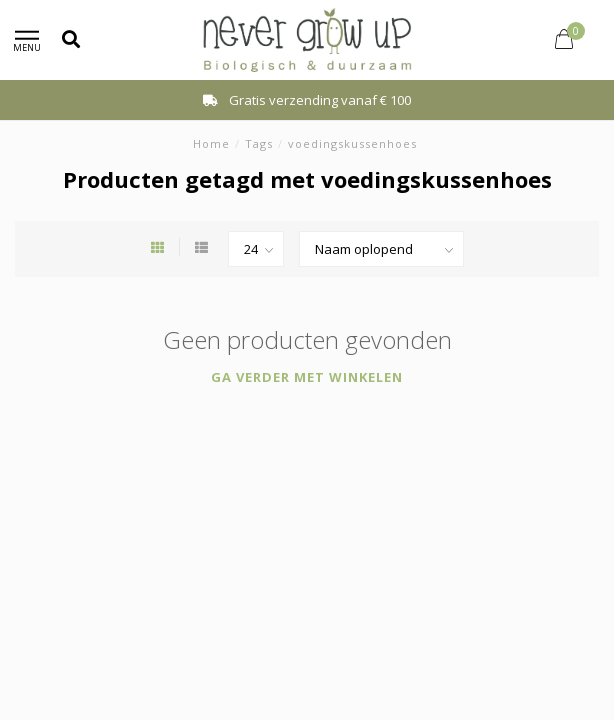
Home (211, 143)
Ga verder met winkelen (307, 377)
